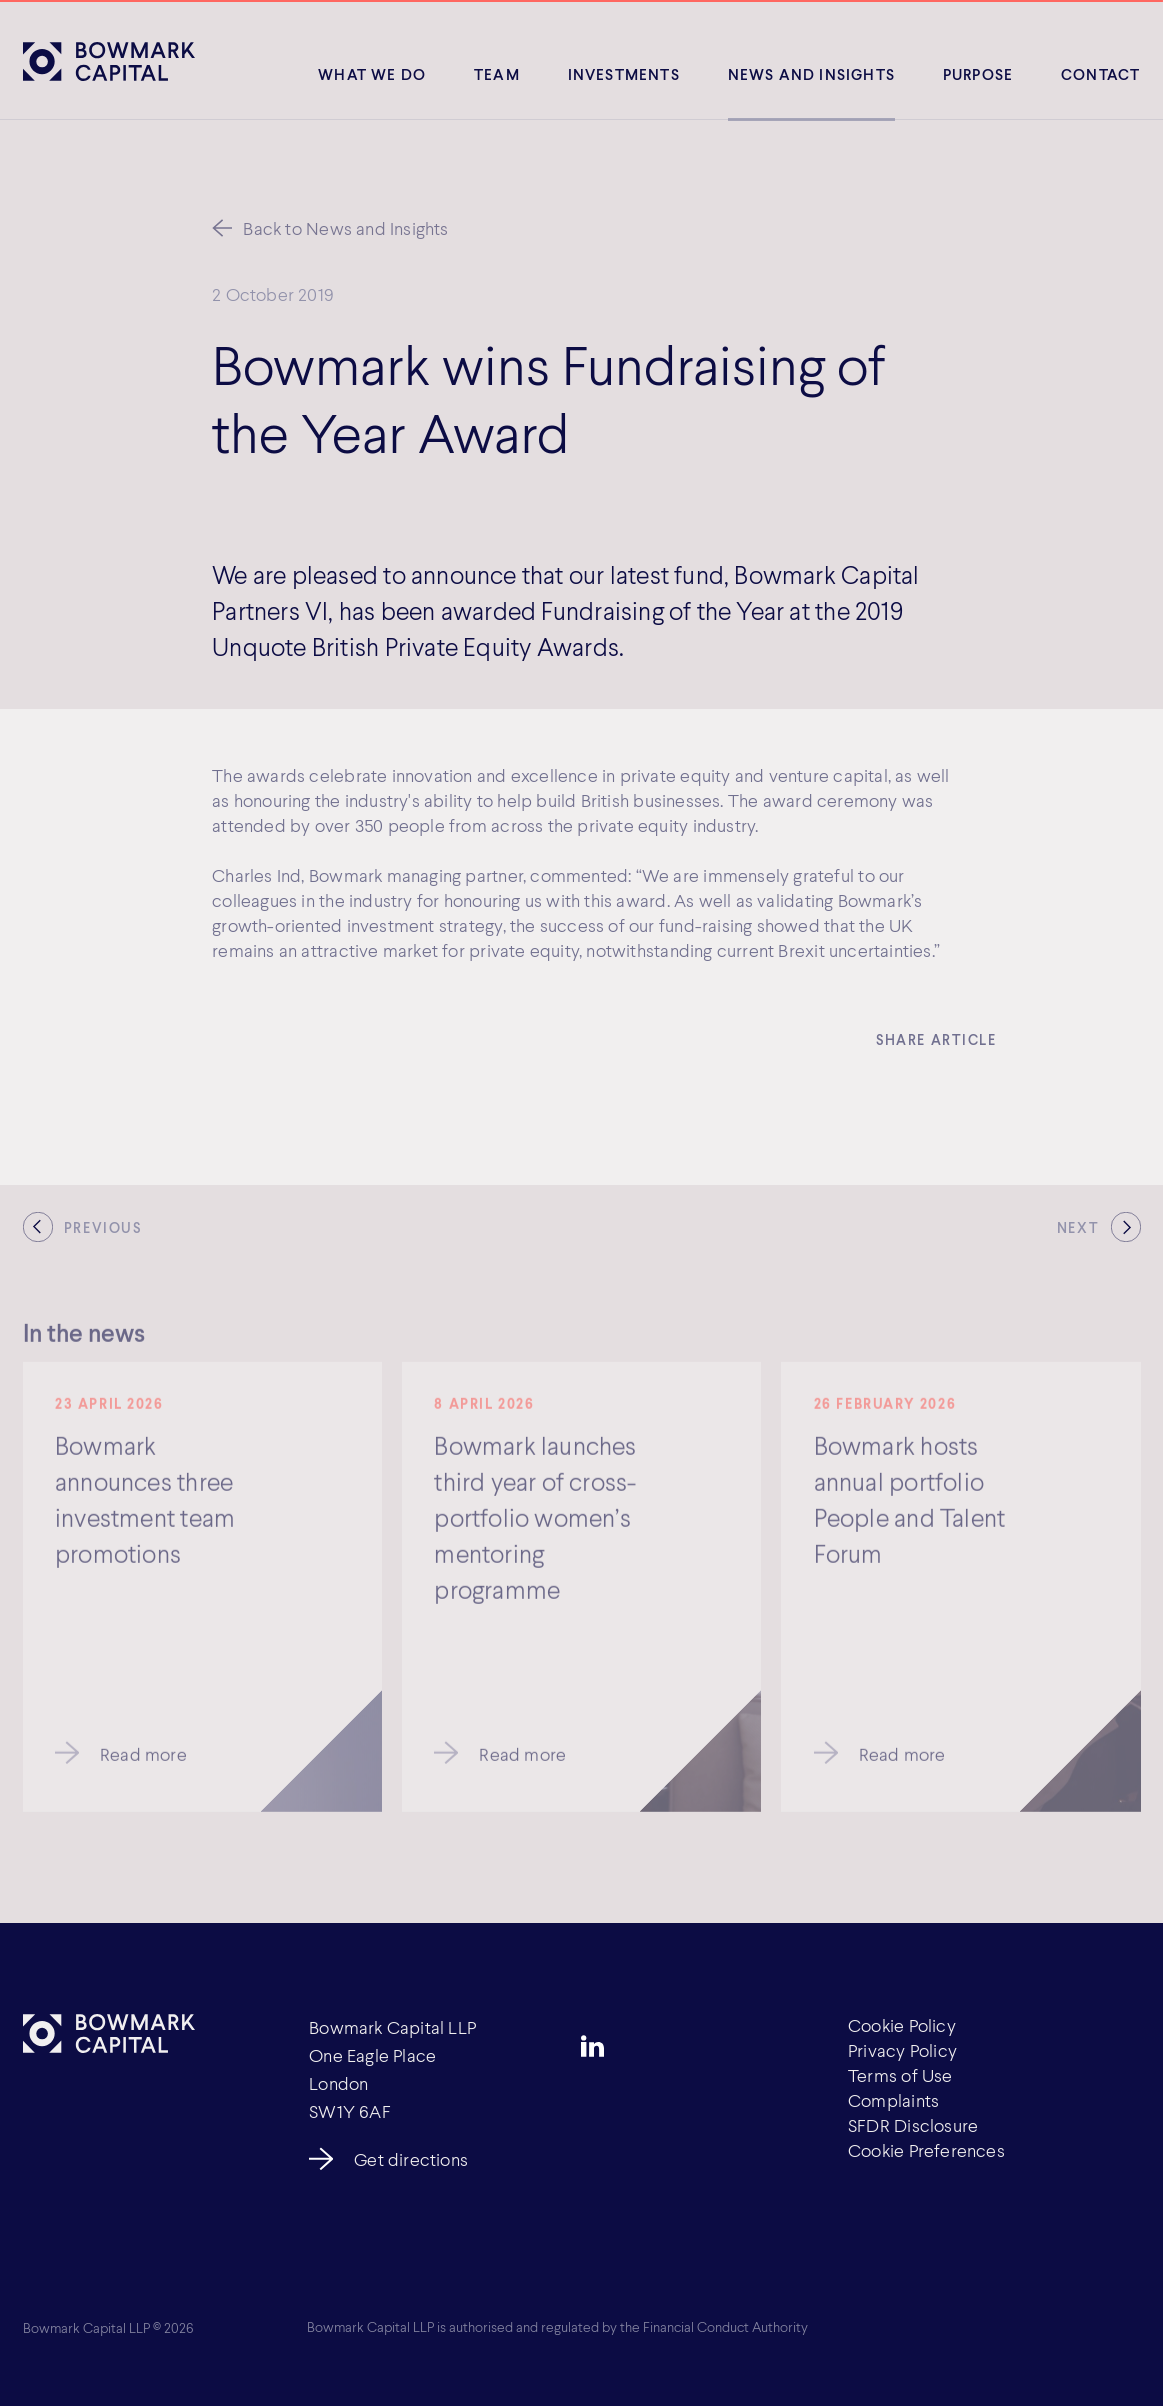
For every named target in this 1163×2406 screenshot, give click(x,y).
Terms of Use (900, 2075)
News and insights (811, 74)
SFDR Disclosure (913, 2125)
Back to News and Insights (345, 228)
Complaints (893, 2100)
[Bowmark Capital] (109, 61)
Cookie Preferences (926, 2150)
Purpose (978, 74)
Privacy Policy (902, 2050)
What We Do (372, 74)
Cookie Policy (902, 2025)
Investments (624, 74)
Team (497, 74)
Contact (1100, 74)
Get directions (411, 2159)
